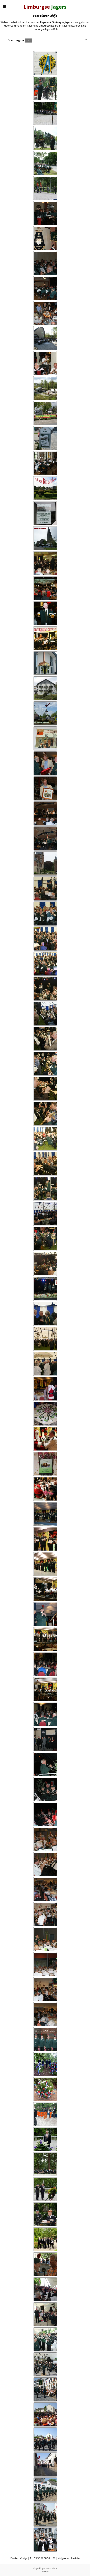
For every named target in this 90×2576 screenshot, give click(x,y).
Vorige (23, 2558)
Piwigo (45, 2571)
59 (48, 2558)
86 (54, 2558)
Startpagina (16, 40)
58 (45, 2558)
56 (38, 2558)
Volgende (63, 2558)
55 (35, 2558)
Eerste (14, 2558)
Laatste (75, 2558)
